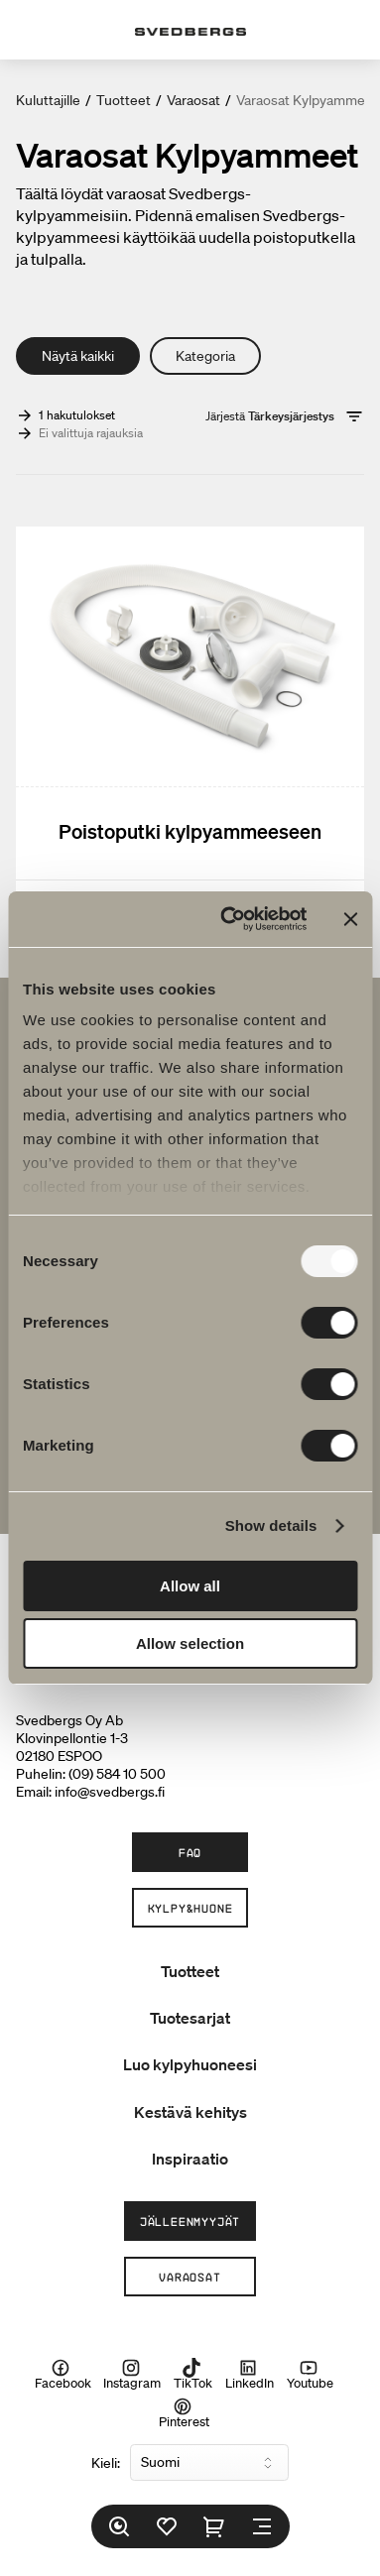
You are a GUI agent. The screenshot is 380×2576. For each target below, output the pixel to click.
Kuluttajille (48, 100)
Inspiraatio (190, 2158)
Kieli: (105, 2463)
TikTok (193, 2375)
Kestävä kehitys (190, 2112)
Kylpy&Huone (190, 1908)
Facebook (63, 2375)
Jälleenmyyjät (190, 2221)
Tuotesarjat (190, 2018)
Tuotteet (123, 100)
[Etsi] (119, 2526)
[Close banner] (350, 919)
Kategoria (205, 356)
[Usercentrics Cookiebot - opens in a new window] (229, 919)
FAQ (190, 1852)
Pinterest (184, 2412)
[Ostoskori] (214, 2526)
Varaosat (193, 100)
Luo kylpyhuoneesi (190, 2064)
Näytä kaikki (78, 356)
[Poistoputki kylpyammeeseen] (190, 728)
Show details (271, 1525)
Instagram (132, 2375)
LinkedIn (249, 2375)
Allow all (190, 1586)
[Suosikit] (167, 2526)
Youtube (310, 2375)
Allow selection (190, 1643)
